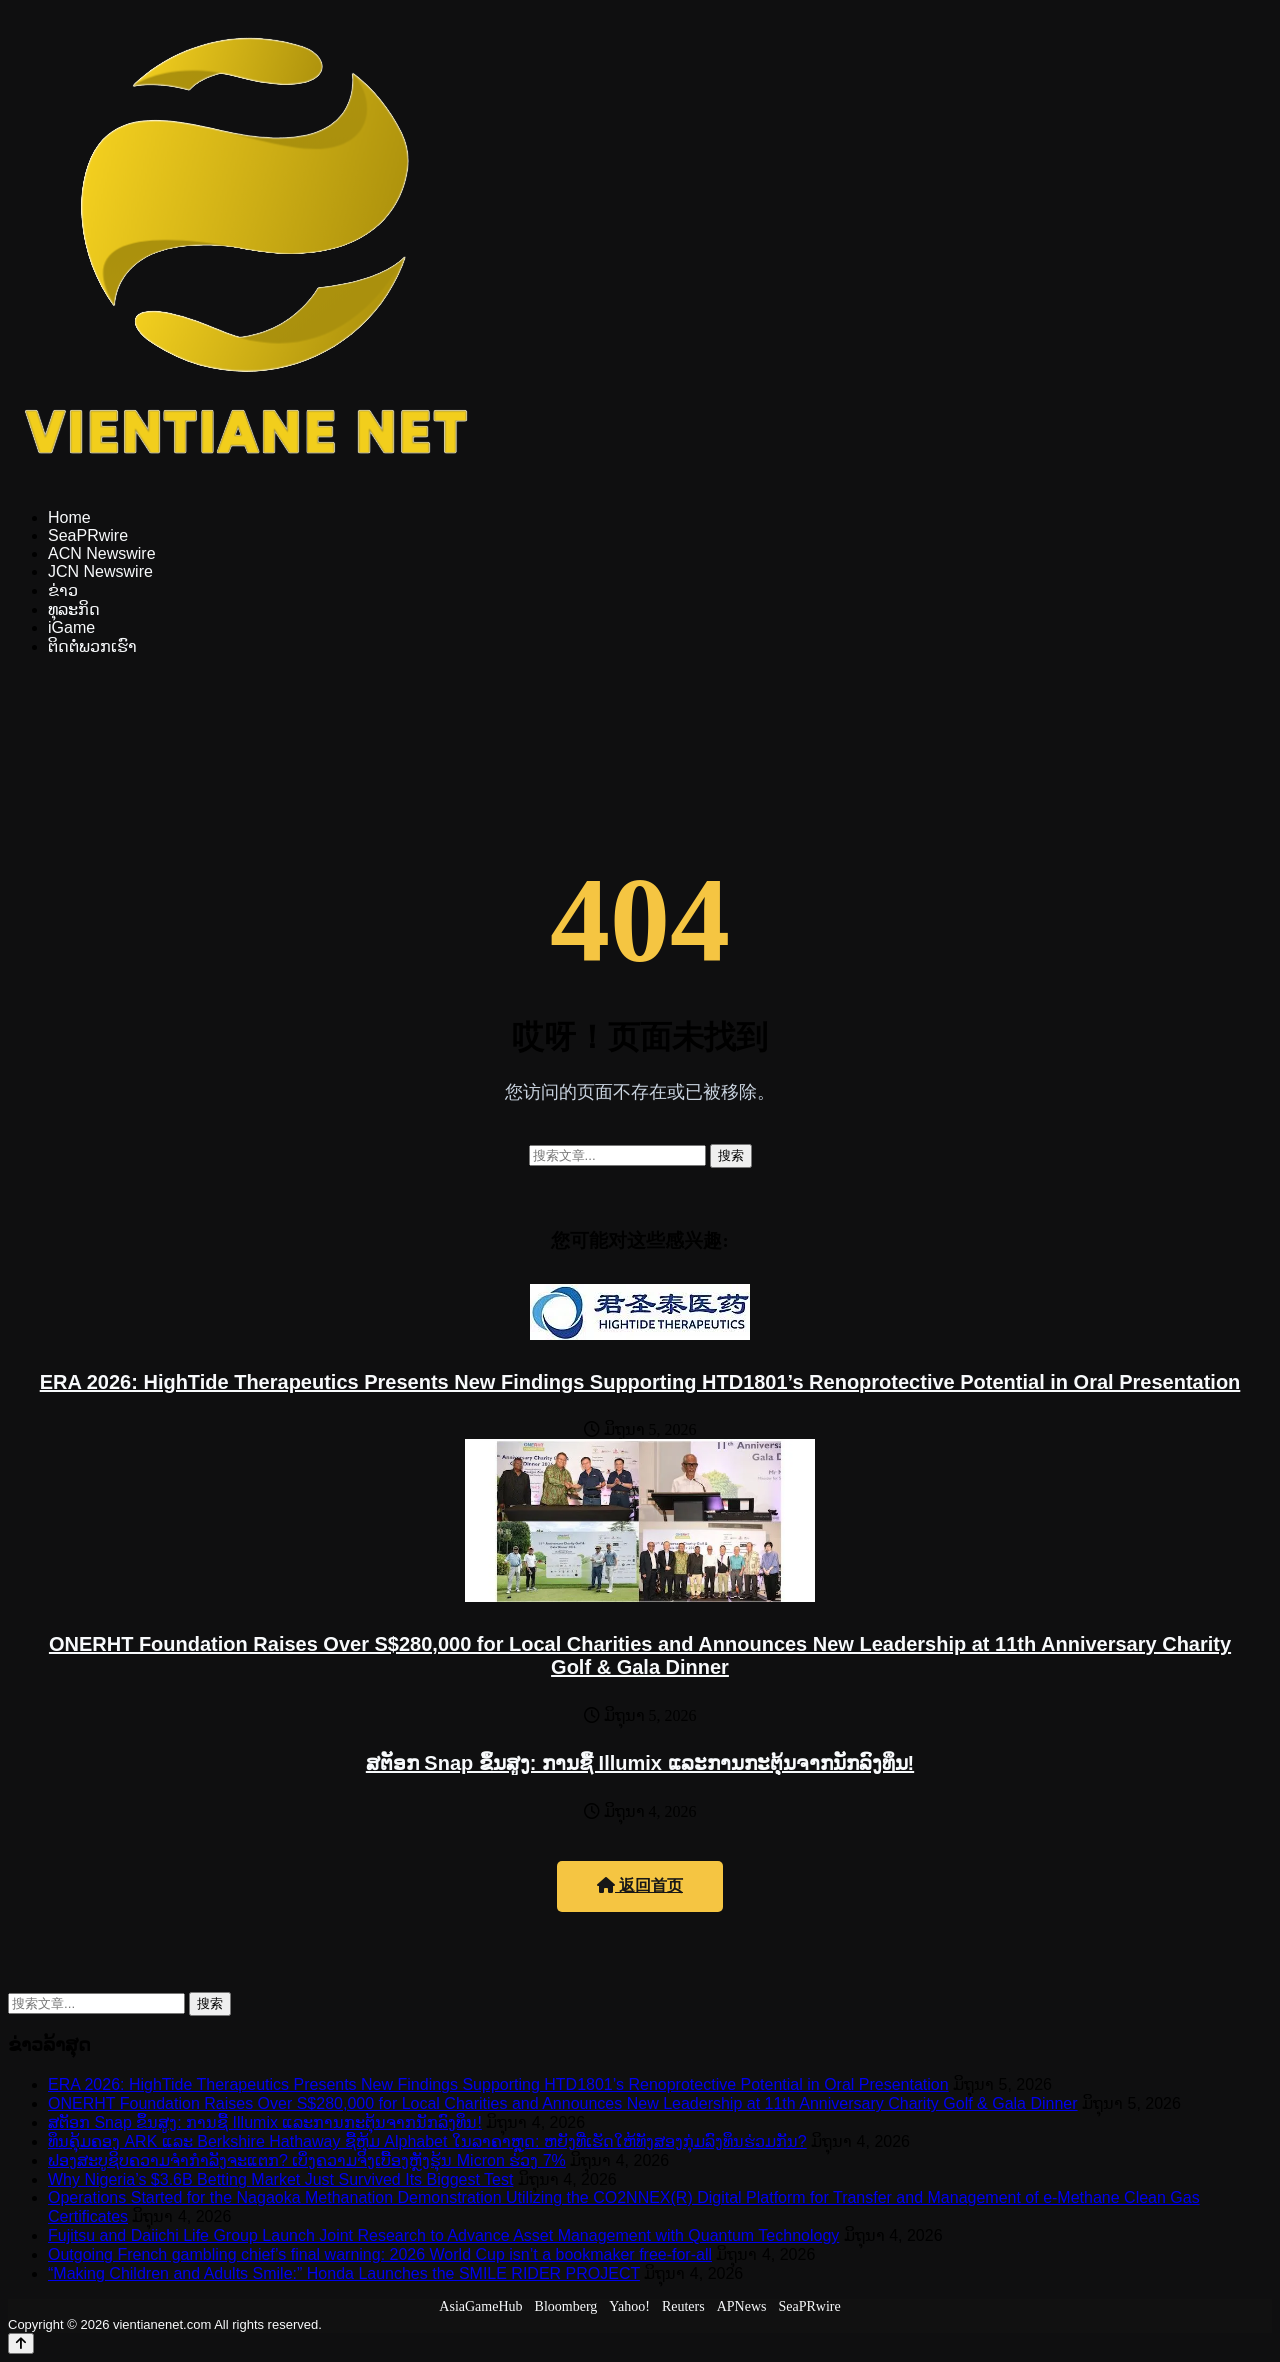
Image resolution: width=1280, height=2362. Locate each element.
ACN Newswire (102, 553)
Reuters (683, 2306)
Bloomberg (566, 2306)
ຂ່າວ (63, 590)
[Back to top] (21, 2343)
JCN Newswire (100, 571)
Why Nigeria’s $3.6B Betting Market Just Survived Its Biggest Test (280, 2179)
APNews (742, 2306)
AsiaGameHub (480, 2306)
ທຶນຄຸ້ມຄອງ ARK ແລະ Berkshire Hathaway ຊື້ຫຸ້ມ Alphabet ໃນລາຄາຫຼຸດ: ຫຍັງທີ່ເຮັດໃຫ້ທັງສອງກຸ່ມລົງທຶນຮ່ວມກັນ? (427, 2141)
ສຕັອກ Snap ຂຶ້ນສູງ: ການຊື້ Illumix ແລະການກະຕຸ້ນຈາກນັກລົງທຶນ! (640, 1763)
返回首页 (640, 1885)
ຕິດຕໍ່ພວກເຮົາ (92, 646)
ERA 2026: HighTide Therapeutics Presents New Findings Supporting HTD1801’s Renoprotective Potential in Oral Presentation (640, 1382)
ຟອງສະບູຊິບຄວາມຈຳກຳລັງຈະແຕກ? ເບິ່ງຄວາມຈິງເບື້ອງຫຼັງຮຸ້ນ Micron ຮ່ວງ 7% (307, 2160)
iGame (71, 627)
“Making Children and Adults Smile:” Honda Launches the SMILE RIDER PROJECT (344, 2273)
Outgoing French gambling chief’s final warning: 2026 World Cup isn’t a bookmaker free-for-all (380, 2254)
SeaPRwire (88, 535)
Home (69, 517)
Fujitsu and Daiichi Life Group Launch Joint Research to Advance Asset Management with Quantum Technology (443, 2235)
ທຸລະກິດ (74, 609)
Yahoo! (629, 2306)
